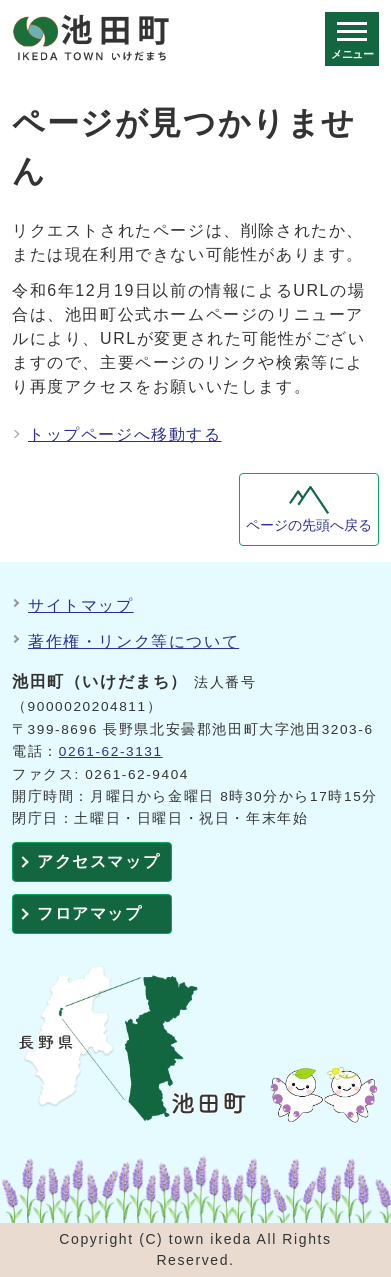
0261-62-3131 (111, 751)
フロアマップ (90, 913)
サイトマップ (81, 605)
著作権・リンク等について (133, 641)
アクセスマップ (98, 861)
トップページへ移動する (125, 434)
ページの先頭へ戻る (309, 525)
